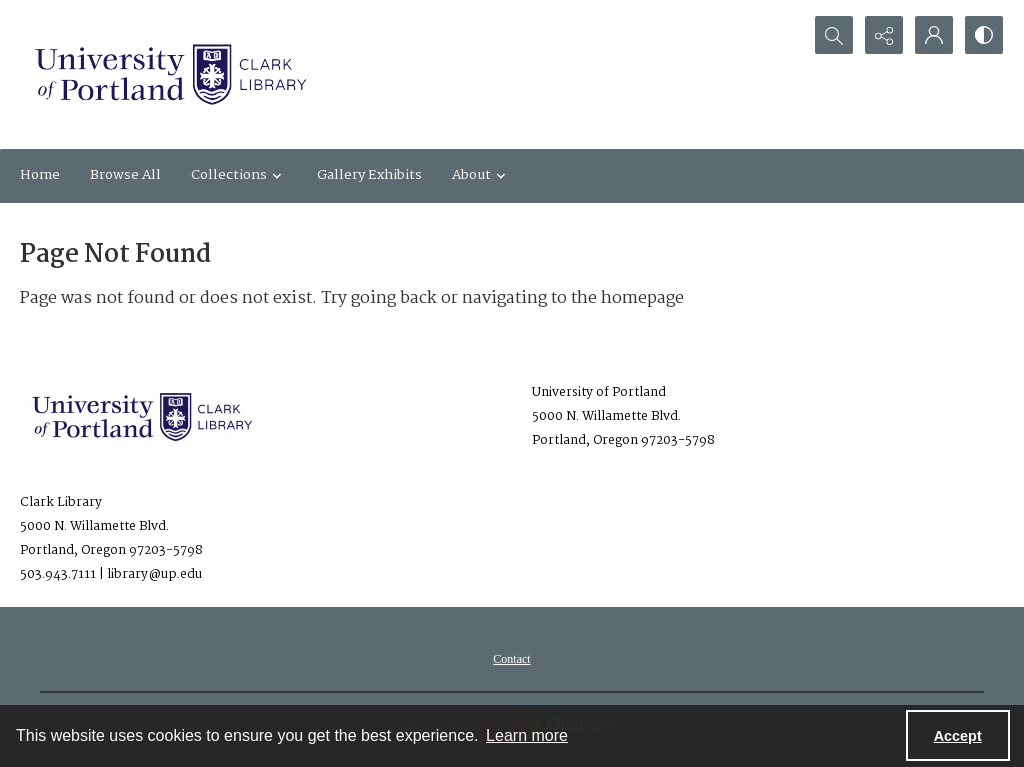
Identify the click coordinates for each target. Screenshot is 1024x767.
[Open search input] (834, 35)
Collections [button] (239, 175)
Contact (511, 659)
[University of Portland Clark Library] (170, 74)
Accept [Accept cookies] (958, 736)
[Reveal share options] (884, 35)
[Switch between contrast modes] (984, 35)
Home (40, 175)
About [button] (481, 175)
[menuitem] (511, 659)
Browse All (125, 175)
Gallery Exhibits (369, 175)
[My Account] (934, 35)
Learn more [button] (527, 735)
